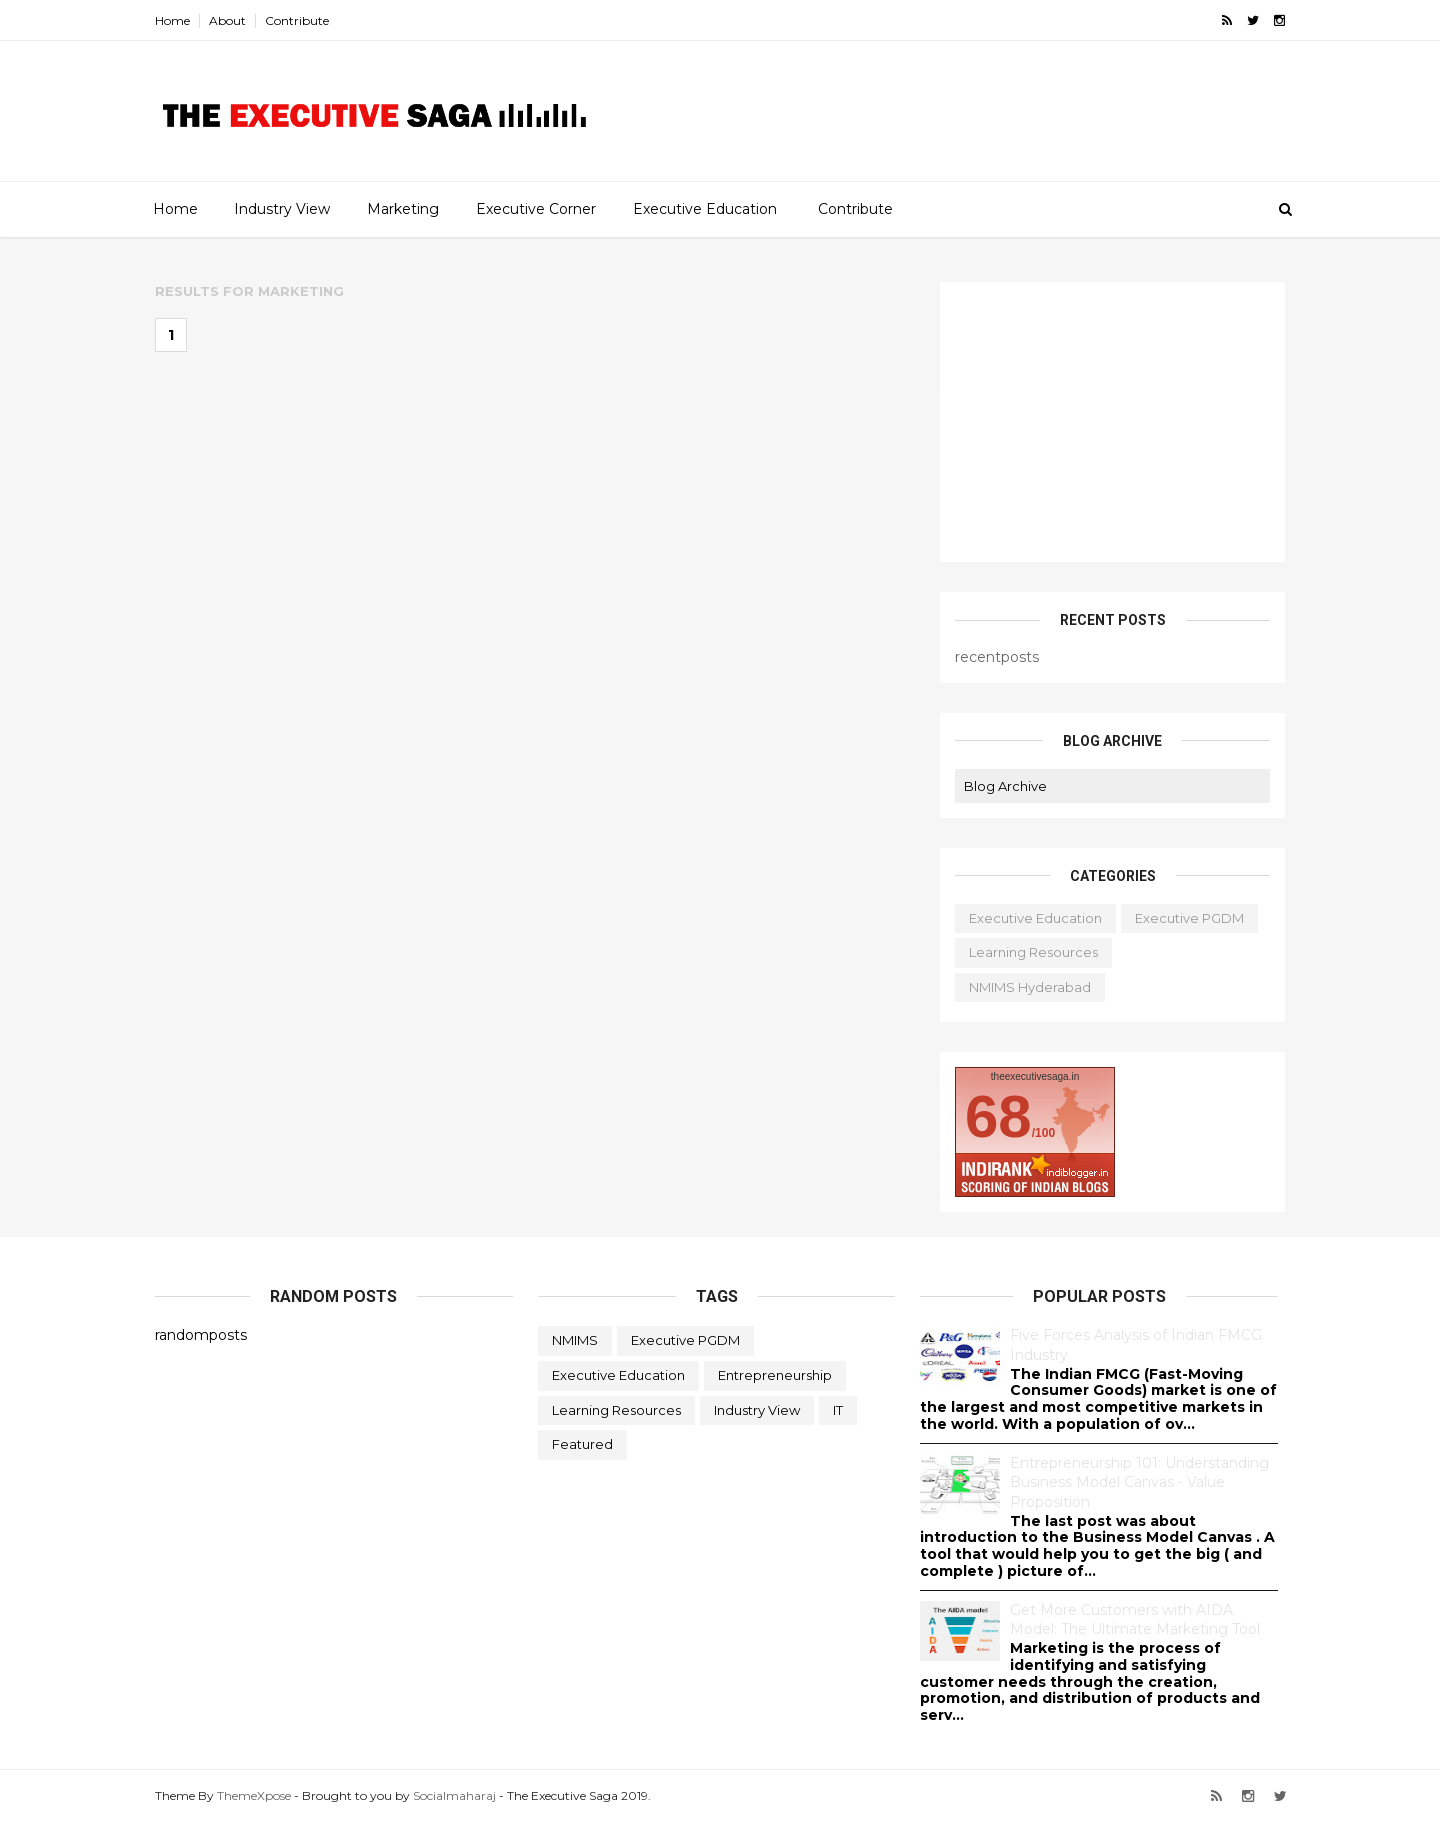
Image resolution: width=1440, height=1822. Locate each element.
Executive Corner (536, 209)
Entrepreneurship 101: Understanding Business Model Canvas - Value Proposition (1139, 1481)
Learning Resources (1033, 951)
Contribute (297, 20)
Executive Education (705, 209)
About (227, 20)
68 (998, 1115)
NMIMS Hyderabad (1030, 986)
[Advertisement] (1035, 126)
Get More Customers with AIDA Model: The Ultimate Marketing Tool (1135, 1619)
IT (838, 1409)
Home (172, 20)
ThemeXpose (254, 1794)
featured (582, 1443)
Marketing (403, 209)
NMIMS (575, 1339)
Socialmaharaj (454, 1794)
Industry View (282, 209)
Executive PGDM (1189, 917)
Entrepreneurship (775, 1374)
